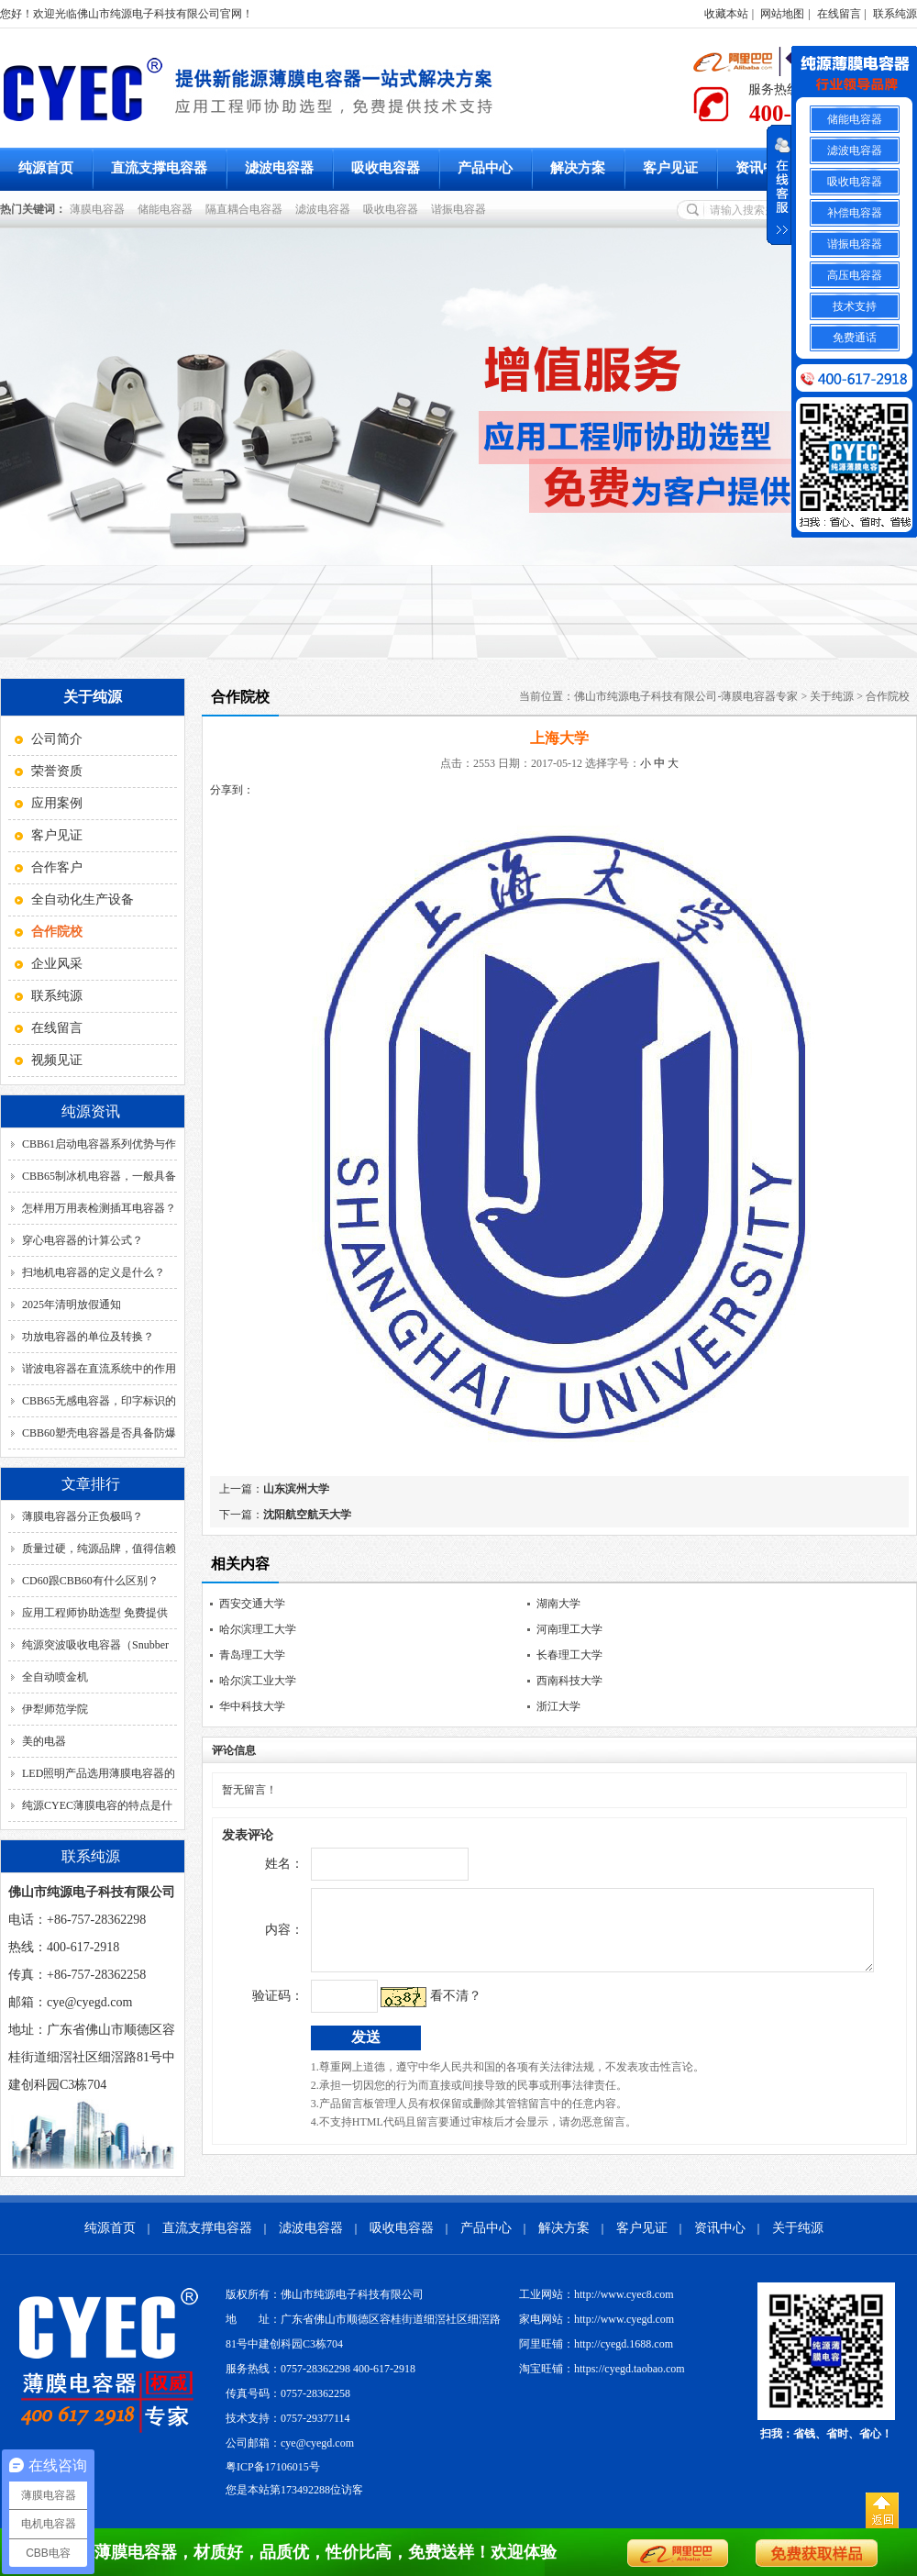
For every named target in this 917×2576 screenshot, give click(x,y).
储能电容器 (168, 209)
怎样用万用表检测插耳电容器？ (99, 1208)
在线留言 (839, 13)
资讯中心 (762, 168)
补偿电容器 (854, 212)
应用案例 (57, 803)
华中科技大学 (252, 1706)
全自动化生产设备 (82, 899)
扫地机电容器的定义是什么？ (93, 1272)
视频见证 (57, 1060)
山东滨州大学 (296, 1488)
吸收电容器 (385, 168)
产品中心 (485, 168)
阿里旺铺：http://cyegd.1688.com (596, 2343)
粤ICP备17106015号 (273, 2466)
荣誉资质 (57, 771)
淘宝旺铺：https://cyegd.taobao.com (602, 2368)
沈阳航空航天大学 (307, 1514)
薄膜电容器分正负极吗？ (82, 1516)
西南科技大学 (569, 1680)
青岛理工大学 (252, 1655)
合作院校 (888, 696)
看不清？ (417, 2009)
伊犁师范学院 (55, 1709)
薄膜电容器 (100, 209)
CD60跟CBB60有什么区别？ (90, 1580)
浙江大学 (558, 1706)
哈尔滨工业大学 (257, 1680)
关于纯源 (832, 696)
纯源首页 (45, 168)
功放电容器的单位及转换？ (88, 1336)
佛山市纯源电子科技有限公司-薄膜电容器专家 (686, 696)
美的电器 (44, 1741)
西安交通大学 (252, 1603)
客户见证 (670, 168)
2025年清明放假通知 (71, 1304)
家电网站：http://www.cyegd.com (596, 2319)
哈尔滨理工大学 (257, 1629)
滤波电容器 (279, 168)
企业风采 (57, 964)
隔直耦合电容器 (246, 209)
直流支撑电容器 (159, 168)
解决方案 (577, 168)
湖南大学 (558, 1603)
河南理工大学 (569, 1629)
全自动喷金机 (55, 1677)
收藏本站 (726, 13)
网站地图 (782, 13)
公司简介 (57, 739)
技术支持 (855, 306)
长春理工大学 (569, 1655)
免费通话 (855, 337)
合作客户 (57, 867)
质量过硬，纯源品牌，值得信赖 (99, 1548)
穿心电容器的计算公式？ (82, 1240)
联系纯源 (895, 13)
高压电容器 (854, 275)
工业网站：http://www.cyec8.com (596, 2294)
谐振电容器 (461, 209)
